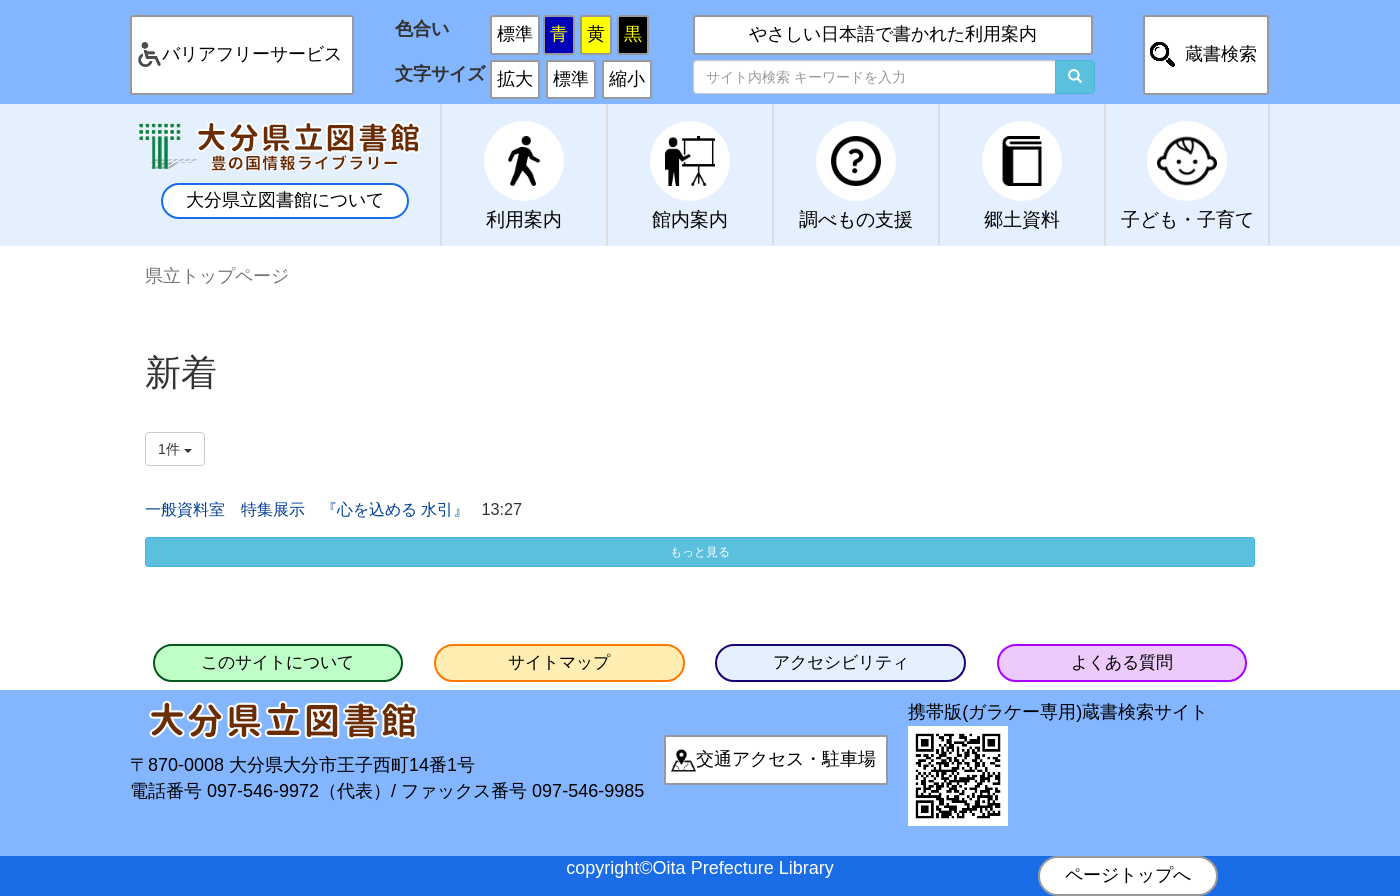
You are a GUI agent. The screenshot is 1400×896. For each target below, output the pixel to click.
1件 (175, 449)
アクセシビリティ (841, 662)
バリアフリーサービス (252, 54)
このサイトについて (277, 662)
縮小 (627, 79)
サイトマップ (559, 662)
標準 (515, 34)
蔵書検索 (1221, 54)
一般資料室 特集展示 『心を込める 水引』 (307, 509)
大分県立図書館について (285, 200)
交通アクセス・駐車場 (786, 759)
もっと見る (700, 552)
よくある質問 (1122, 662)
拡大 (515, 79)
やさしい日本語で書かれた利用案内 (893, 34)
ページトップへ (1128, 875)
